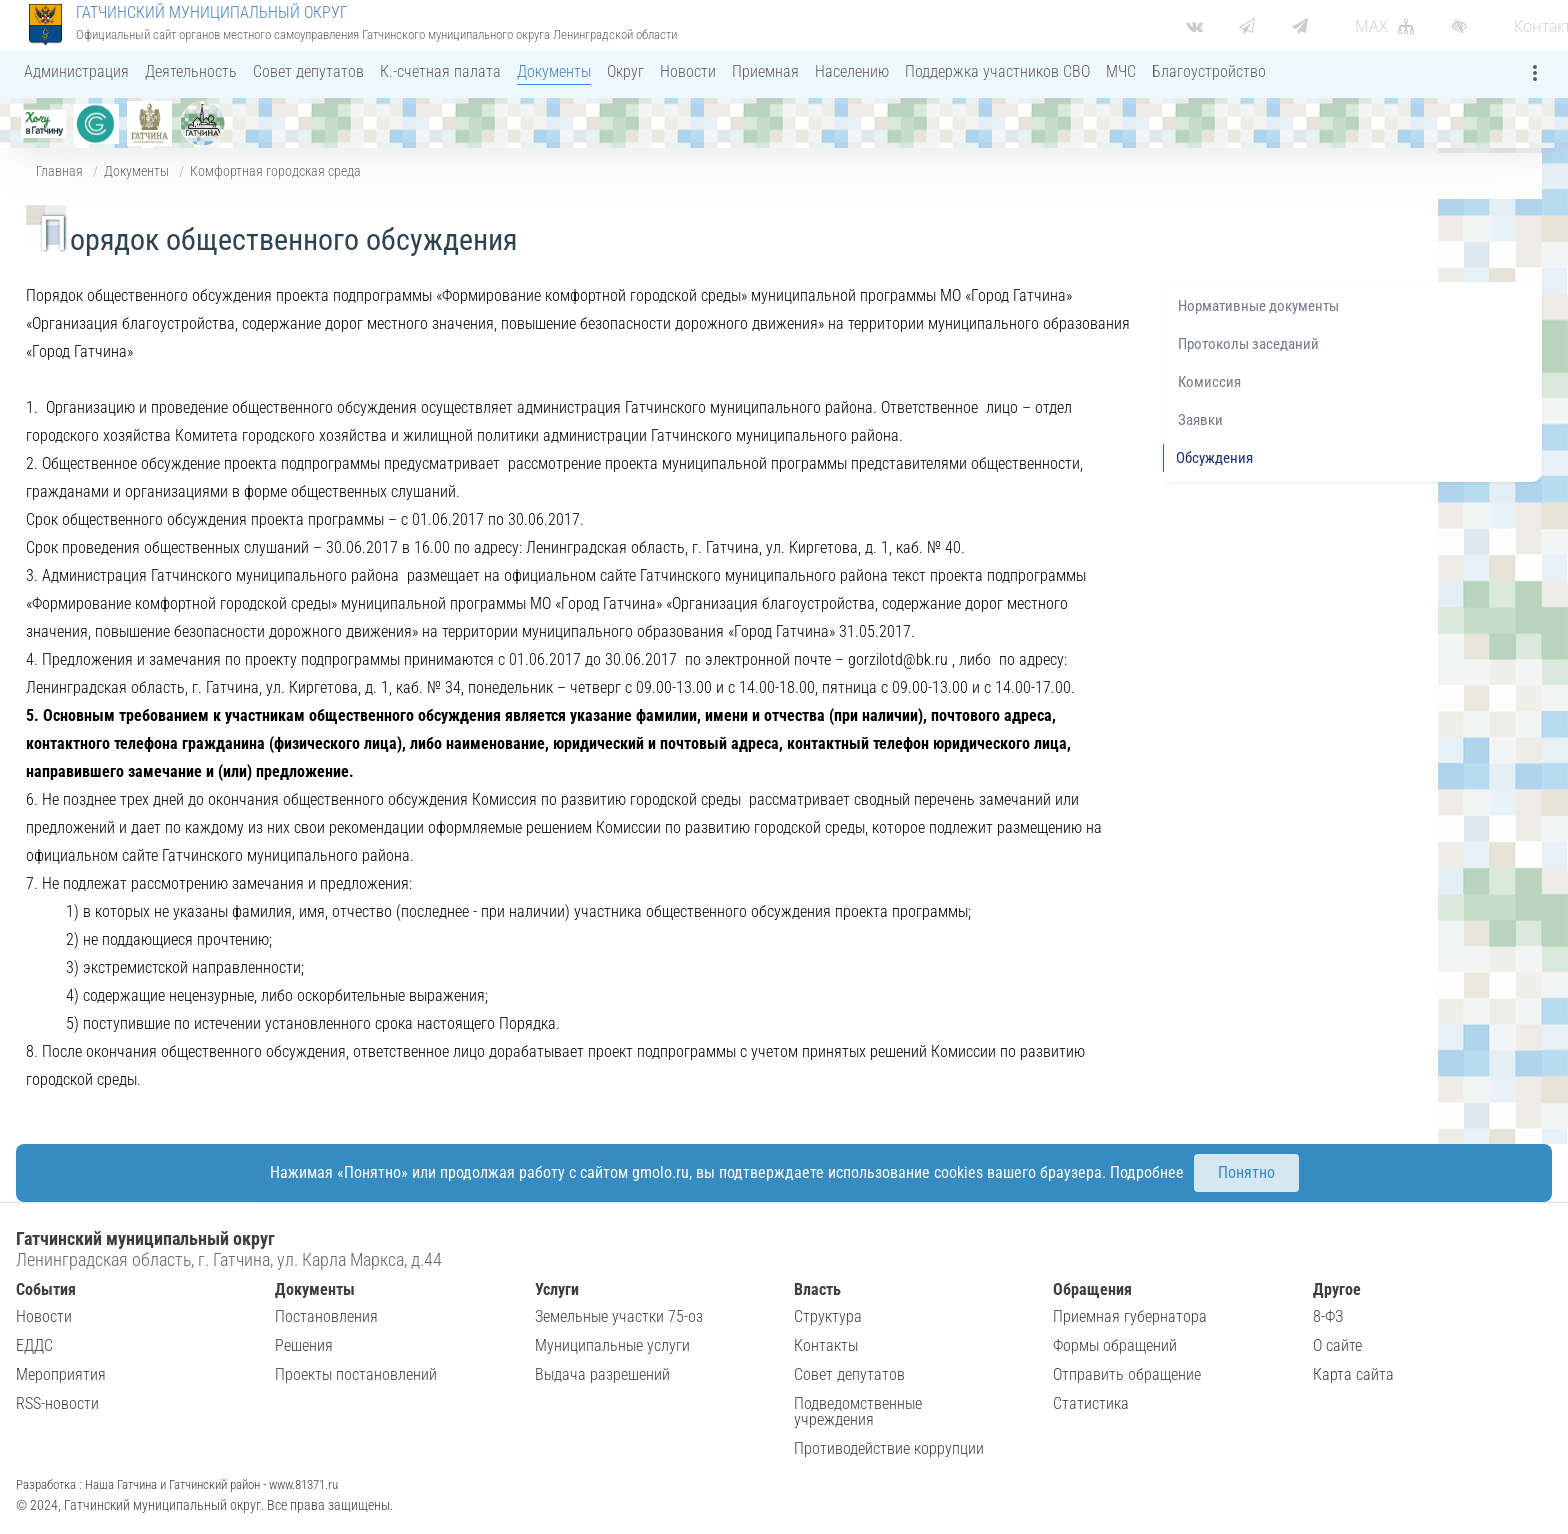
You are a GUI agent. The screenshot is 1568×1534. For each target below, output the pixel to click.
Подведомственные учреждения (858, 1411)
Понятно (1246, 1172)
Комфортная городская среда (275, 171)
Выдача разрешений (602, 1374)
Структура (828, 1316)
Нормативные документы (1258, 306)
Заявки (1200, 420)
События (46, 1289)
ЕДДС (34, 1345)
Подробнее (1147, 1172)
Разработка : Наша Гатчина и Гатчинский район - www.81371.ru (177, 1484)
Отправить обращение (1127, 1374)
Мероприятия (61, 1374)
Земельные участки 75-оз (619, 1316)
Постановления (326, 1316)
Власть (817, 1289)
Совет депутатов (849, 1374)
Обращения (1092, 1289)
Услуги (557, 1289)
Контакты (826, 1345)
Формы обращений (1115, 1345)
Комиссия (1209, 382)
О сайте (1337, 1345)
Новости (44, 1316)
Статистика (1091, 1403)
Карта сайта (1353, 1374)
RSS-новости (57, 1403)
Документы (136, 171)
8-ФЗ (1328, 1316)
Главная (59, 171)
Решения (304, 1345)
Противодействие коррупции (889, 1448)
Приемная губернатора (1130, 1316)
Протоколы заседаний (1248, 344)
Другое (1337, 1289)
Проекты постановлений (356, 1374)
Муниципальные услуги (612, 1345)
